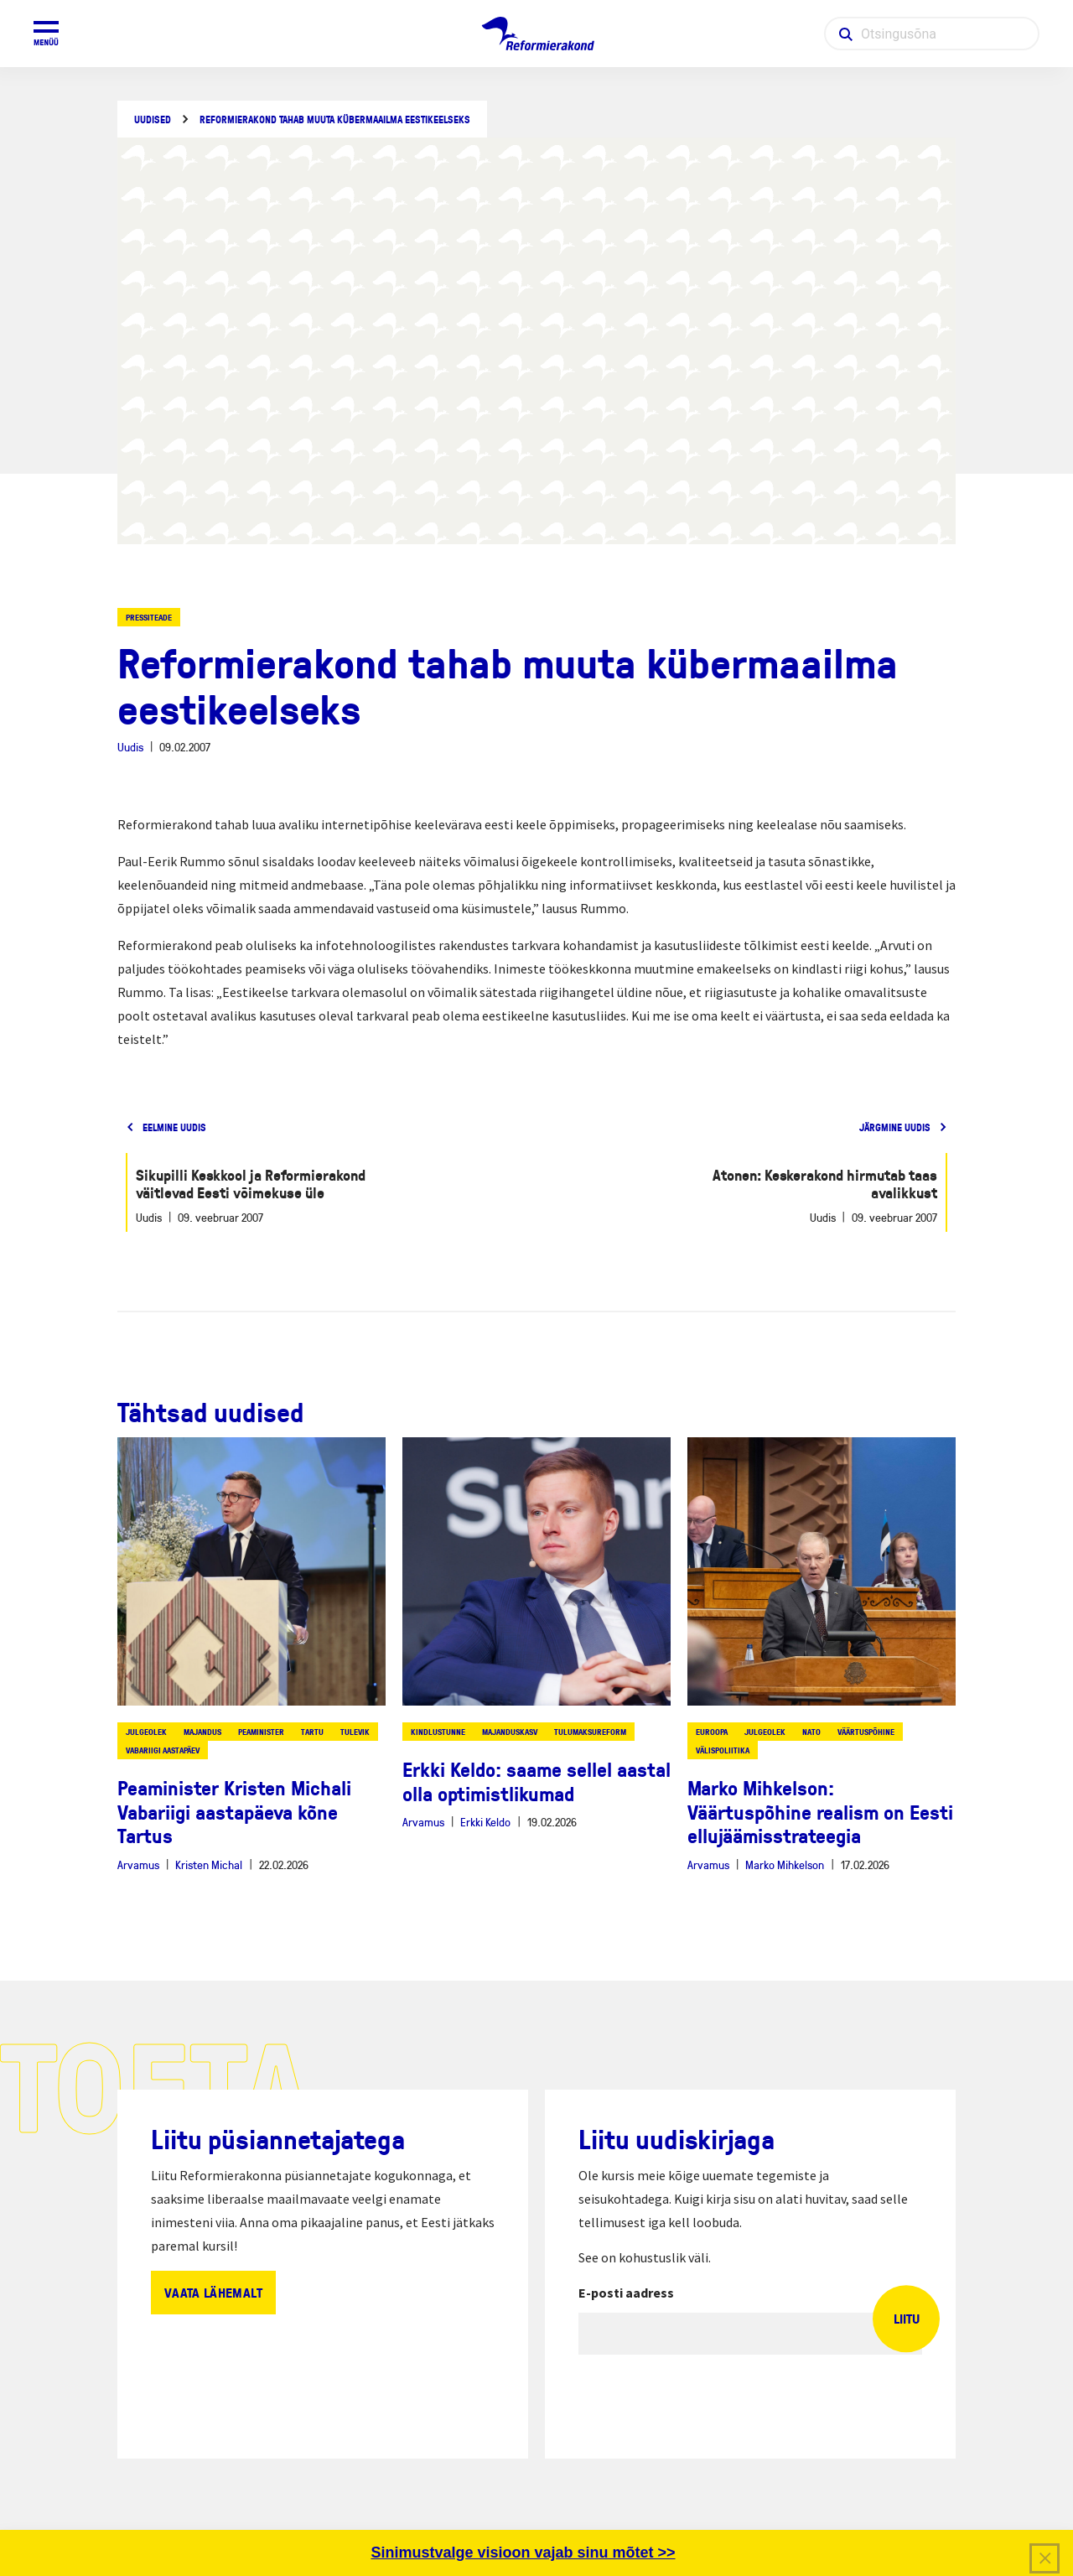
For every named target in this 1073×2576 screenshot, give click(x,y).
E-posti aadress (626, 2292)
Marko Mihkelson (784, 1864)
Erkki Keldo (485, 1822)
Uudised (152, 119)
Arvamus (138, 1864)
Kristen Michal (208, 1864)
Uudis (130, 747)
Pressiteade (149, 617)
